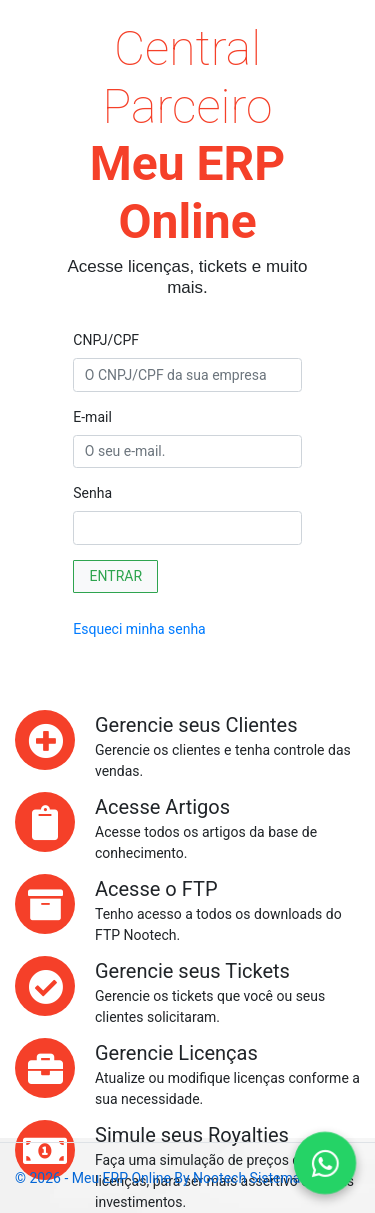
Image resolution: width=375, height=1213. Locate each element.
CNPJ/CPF (106, 340)
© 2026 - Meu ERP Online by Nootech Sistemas (161, 1178)
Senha (92, 493)
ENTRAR (116, 576)
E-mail (92, 417)
